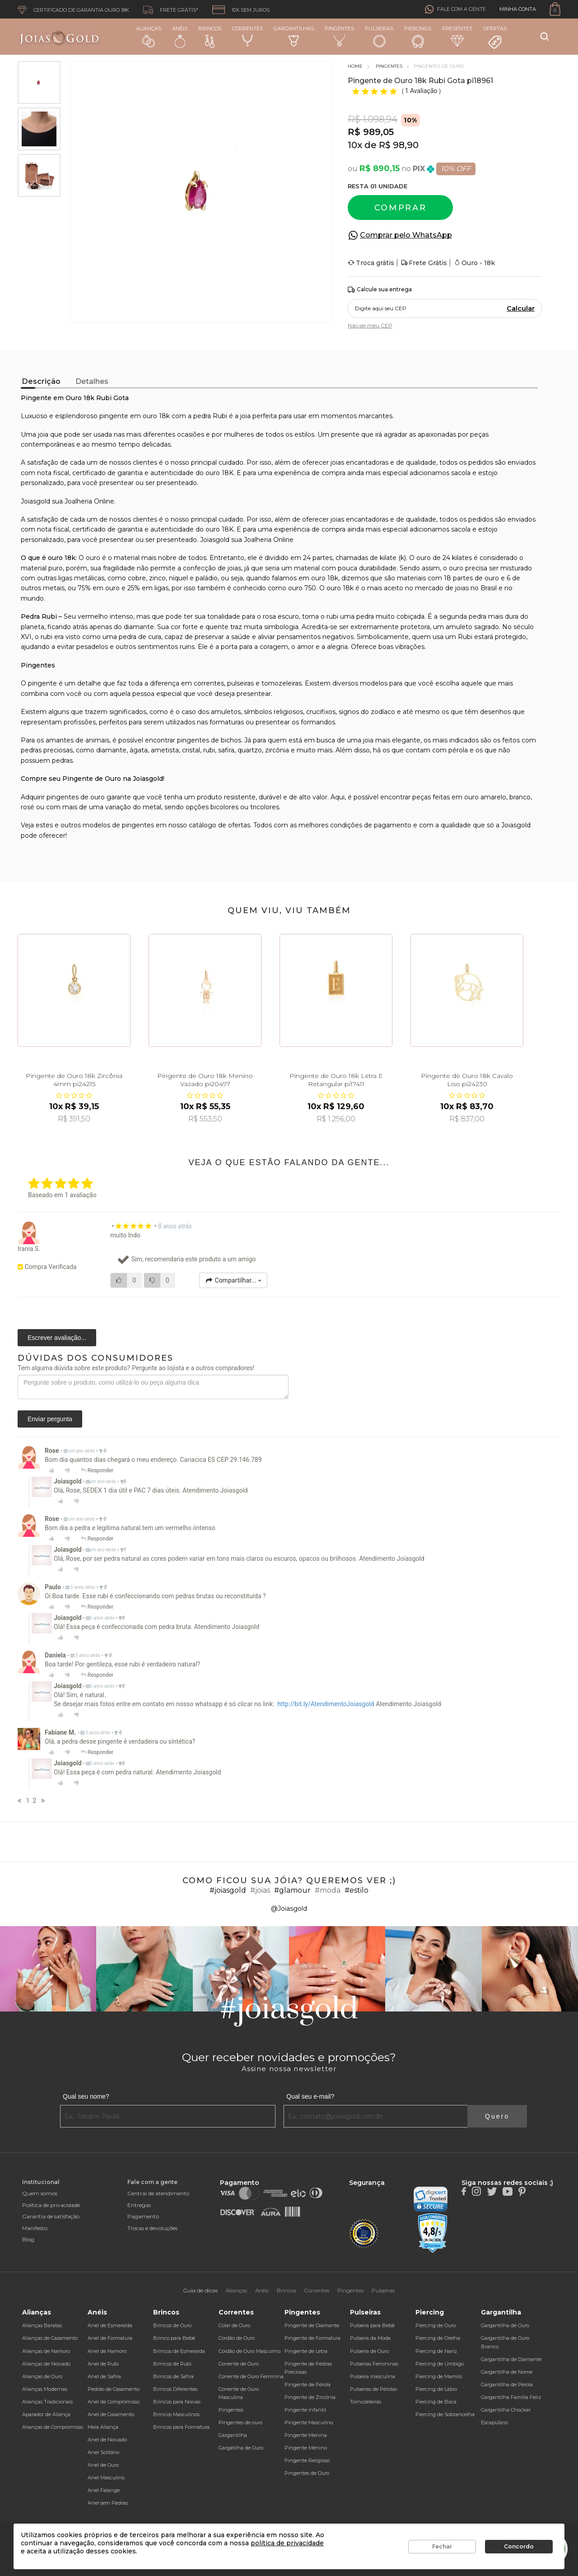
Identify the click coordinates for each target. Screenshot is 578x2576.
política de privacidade (287, 2543)
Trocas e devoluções (152, 2228)
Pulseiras (379, 36)
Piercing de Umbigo (439, 2364)
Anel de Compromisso (114, 2402)
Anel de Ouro (103, 2465)
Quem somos (39, 2193)
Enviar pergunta (50, 1419)
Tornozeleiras (365, 2402)
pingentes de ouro (76, 797)
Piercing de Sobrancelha (445, 2414)
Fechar (442, 2546)
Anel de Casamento (111, 2414)
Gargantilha (233, 2435)
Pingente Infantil (305, 2410)
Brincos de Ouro (172, 2325)
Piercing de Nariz (436, 2351)
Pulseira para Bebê (372, 2325)
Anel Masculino (106, 2477)
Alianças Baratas (42, 2325)
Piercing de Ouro (435, 2325)
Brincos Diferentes (175, 2389)
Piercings (417, 36)
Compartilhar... (233, 1280)
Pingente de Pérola (307, 2384)
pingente (42, 683)
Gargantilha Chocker (506, 2410)
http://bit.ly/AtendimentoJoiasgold (325, 1704)
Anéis (179, 36)
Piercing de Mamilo (438, 2376)
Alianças (148, 36)
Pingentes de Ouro (306, 2473)
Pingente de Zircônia (310, 2397)
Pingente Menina (305, 2435)
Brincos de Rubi (172, 2364)
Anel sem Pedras (108, 2503)
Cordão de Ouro (237, 2338)
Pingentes (339, 36)
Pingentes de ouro (240, 2422)
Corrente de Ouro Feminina (251, 2376)
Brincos (209, 36)
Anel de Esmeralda (110, 2325)
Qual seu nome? (86, 2096)
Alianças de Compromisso (52, 2427)
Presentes (457, 36)
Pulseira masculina (372, 2376)
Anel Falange (104, 2490)
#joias (260, 1890)
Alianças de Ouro (42, 2376)
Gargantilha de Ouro (505, 2325)
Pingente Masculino (308, 2422)
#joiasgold (228, 1890)
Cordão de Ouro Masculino (249, 2351)
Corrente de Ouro (239, 2364)
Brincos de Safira (173, 2376)
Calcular (521, 308)
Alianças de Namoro (46, 2351)
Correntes (247, 36)
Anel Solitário (103, 2452)
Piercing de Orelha (437, 2338)
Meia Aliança (103, 2427)
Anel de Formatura (110, 2338)
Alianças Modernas (44, 2389)
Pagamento (143, 2216)
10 (355, 145)
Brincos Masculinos (176, 2414)
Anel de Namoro (107, 2351)
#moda (327, 1890)
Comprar (400, 208)
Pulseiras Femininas (374, 2364)
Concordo (519, 2546)
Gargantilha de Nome (506, 2372)
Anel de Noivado (107, 2439)
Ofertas (495, 37)
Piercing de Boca (436, 2402)
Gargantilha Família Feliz (511, 2397)
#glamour (292, 1890)
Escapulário (494, 2422)
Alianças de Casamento (50, 2338)
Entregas (139, 2205)
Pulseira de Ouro (369, 2351)
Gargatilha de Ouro (241, 2448)
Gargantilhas (294, 36)
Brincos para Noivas (176, 2402)
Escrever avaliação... (57, 1337)
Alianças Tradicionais (47, 2402)
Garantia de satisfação (50, 2216)
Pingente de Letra (305, 2351)
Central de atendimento (158, 2193)
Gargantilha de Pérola (507, 2384)
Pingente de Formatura (312, 2338)
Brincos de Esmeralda (179, 2351)
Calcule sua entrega (380, 290)
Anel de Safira (104, 2376)
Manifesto (34, 2228)
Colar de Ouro (234, 2325)
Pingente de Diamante (311, 2325)
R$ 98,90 (399, 145)
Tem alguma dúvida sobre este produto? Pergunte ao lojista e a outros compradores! (136, 1368)
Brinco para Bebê (174, 2338)
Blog (28, 2239)
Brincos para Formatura (181, 2427)
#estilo (356, 1890)
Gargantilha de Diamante (511, 2359)
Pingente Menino (305, 2448)
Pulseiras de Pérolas (373, 2389)
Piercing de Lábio (436, 2389)
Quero (497, 2116)
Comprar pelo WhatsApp (406, 235)
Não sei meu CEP (370, 325)
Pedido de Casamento (114, 2389)
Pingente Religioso (307, 2460)
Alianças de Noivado (46, 2364)
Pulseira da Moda (370, 2338)
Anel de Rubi (103, 2364)
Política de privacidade (51, 2205)
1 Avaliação (422, 90)
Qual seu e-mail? (310, 2096)
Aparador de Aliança (46, 2414)
